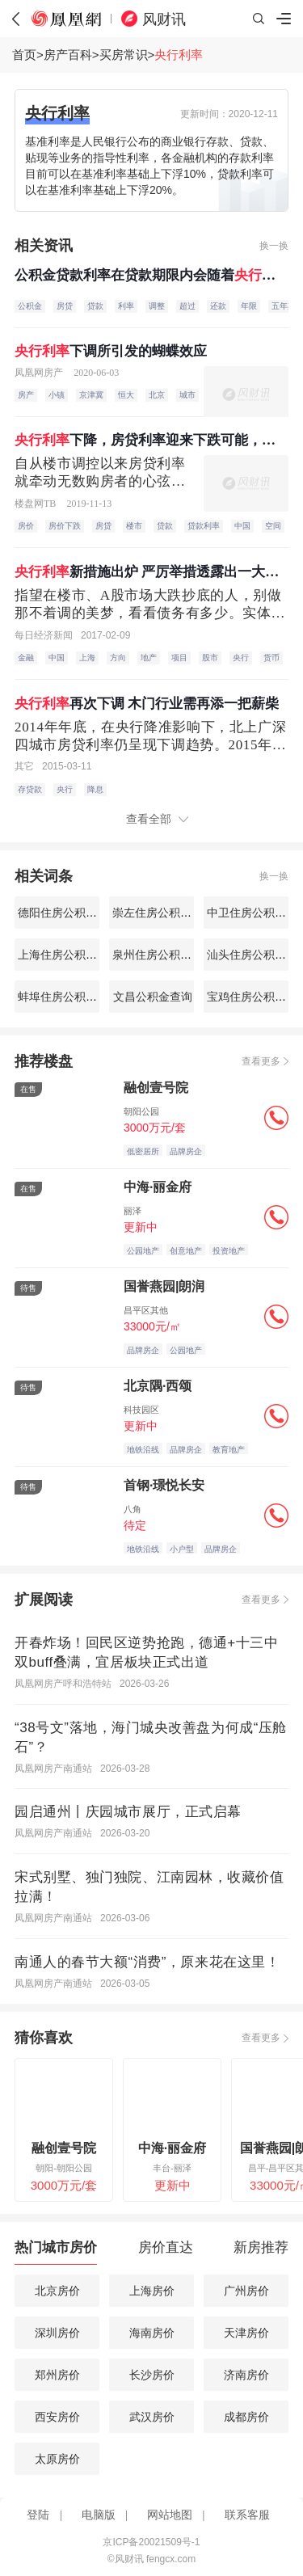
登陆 (38, 2515)
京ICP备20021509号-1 (151, 2542)
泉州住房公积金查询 (161, 954)
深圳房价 (57, 2332)
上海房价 (152, 2290)
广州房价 (246, 2290)
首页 (24, 54)
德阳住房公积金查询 (67, 912)
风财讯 (164, 19)
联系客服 (247, 2515)
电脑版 (99, 2515)
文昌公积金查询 (152, 996)
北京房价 (57, 2290)
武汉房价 (152, 2416)
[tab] (56, 2251)
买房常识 (123, 54)
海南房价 (152, 2332)
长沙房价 (152, 2374)
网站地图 (169, 2515)
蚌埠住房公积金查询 (67, 996)
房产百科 (68, 54)
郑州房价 (57, 2374)
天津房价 (246, 2332)
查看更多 (261, 1061)
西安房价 (57, 2416)
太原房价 (57, 2458)
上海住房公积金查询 (67, 954)
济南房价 (246, 2374)
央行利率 (178, 54)
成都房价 (246, 2416)
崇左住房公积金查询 (161, 912)
